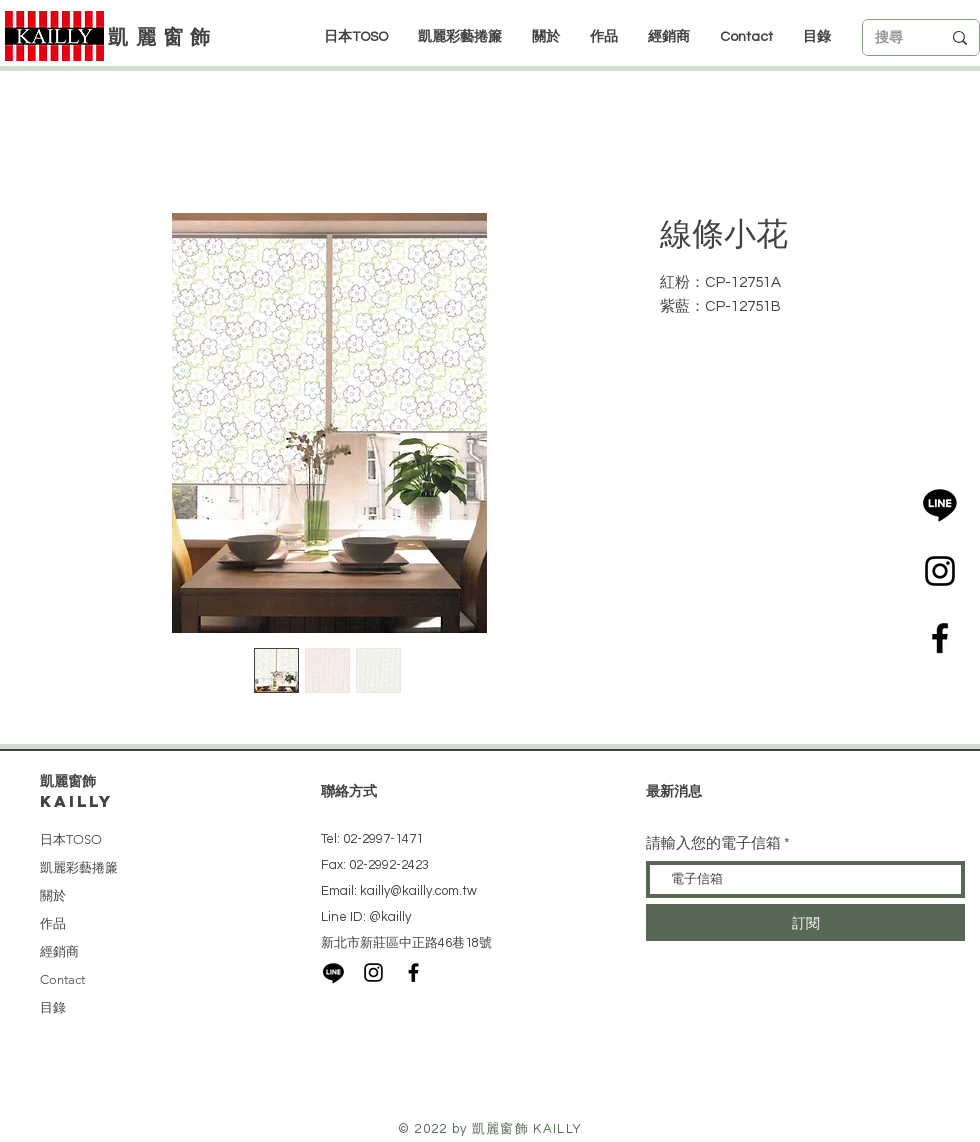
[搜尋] (893, 38)
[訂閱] (805, 922)
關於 (53, 895)
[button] (669, 37)
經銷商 (59, 951)
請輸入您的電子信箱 (713, 843)
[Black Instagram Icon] (940, 571)
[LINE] (940, 504)
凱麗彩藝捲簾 (79, 867)
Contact (62, 979)
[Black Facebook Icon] (940, 638)
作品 (53, 923)
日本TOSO (71, 839)
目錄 (53, 1007)
